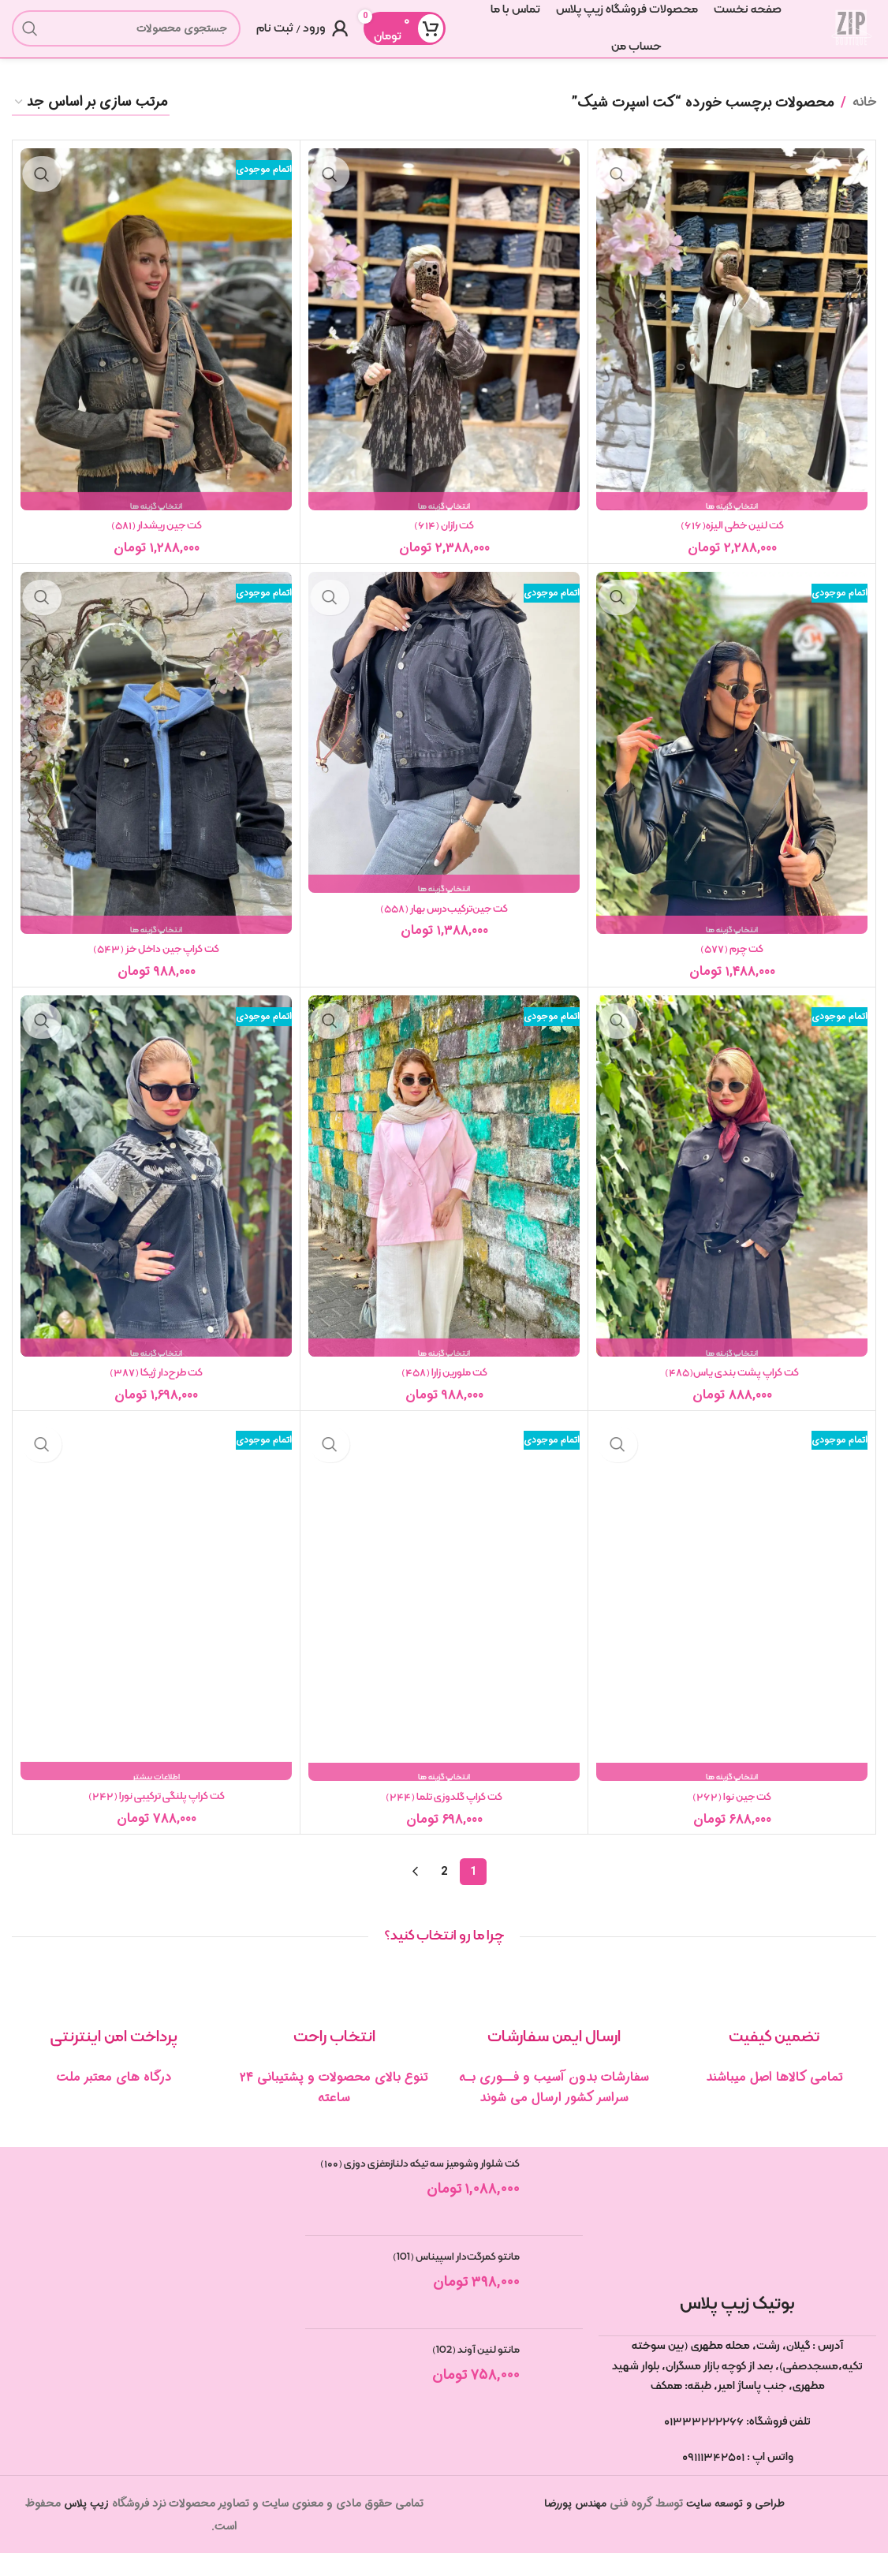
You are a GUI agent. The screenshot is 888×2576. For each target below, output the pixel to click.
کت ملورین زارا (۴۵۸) (444, 1391)
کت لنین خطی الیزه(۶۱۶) (732, 540)
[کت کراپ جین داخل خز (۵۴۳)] (156, 769)
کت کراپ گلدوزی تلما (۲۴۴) (444, 1818)
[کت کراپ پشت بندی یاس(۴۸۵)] (731, 1195)
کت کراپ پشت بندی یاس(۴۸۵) (731, 1391)
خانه (863, 116)
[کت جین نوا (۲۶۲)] (731, 1620)
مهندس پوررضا (572, 2527)
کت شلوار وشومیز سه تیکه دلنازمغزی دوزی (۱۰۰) (423, 2197)
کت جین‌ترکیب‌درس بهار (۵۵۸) (444, 925)
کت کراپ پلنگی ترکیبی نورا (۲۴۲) (156, 1817)
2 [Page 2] (444, 1894)
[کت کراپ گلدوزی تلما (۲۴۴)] (444, 1620)
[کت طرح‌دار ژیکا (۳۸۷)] (156, 1195)
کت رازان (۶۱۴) (444, 540)
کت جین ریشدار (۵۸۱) (156, 540)
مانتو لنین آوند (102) (473, 2372)
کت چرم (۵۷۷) (732, 965)
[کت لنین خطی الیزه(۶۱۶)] (731, 343)
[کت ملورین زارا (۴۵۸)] (444, 1195)
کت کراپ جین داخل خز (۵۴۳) (157, 965)
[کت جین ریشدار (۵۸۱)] (156, 343)
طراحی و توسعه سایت (738, 2527)
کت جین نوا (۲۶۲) (732, 1818)
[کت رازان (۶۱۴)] (444, 343)
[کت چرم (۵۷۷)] (731, 769)
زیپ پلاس (86, 2527)
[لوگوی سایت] (844, 35)
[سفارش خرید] (91, 116)
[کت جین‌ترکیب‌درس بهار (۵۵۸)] (444, 748)
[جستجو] (126, 35)
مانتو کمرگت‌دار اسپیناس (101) (452, 2280)
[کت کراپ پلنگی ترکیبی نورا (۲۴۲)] (156, 1620)
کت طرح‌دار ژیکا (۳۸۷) (156, 1391)
